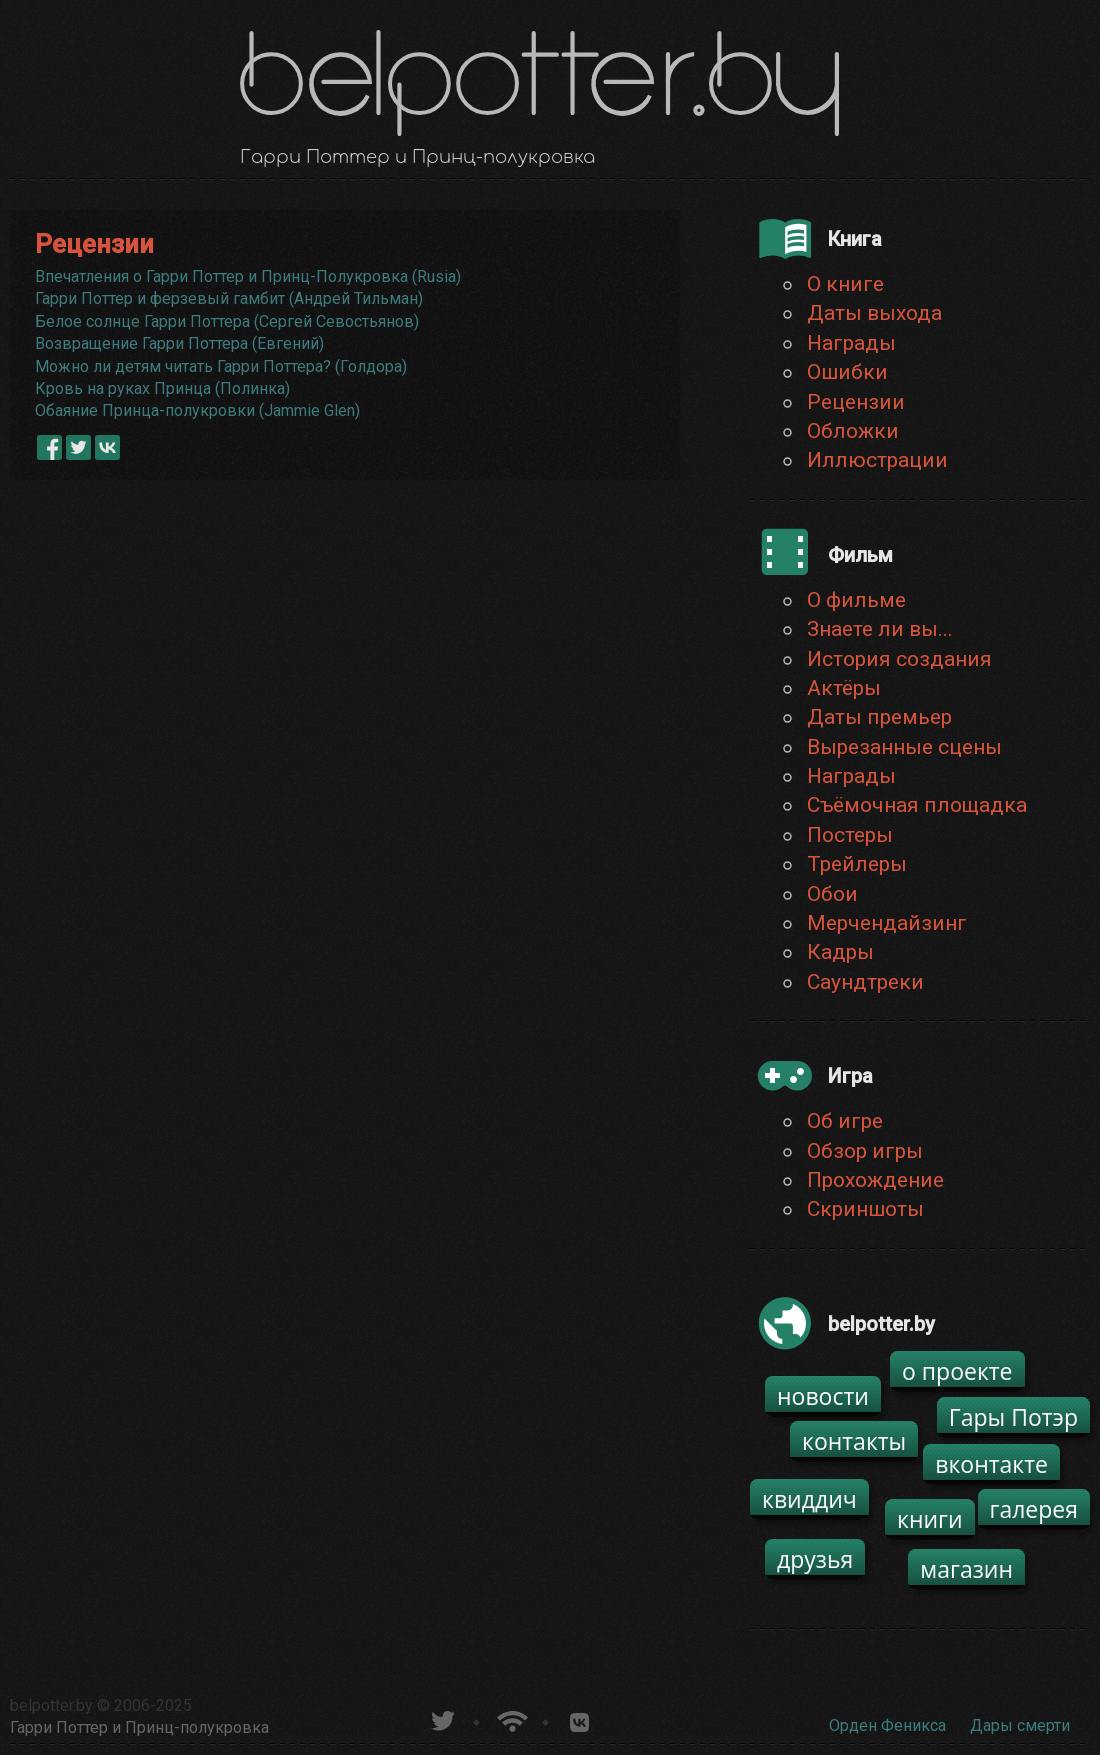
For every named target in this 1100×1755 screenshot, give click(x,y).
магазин (966, 1569)
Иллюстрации (877, 460)
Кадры (840, 952)
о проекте (957, 1371)
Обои (832, 894)
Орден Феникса (887, 1725)
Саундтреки (865, 982)
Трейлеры (857, 864)
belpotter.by (51, 1705)
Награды (851, 343)
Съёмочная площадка (917, 805)
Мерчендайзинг (887, 923)
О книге (845, 284)
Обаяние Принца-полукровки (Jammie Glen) (197, 410)
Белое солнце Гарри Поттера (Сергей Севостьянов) (227, 321)
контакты (854, 1441)
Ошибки (847, 372)
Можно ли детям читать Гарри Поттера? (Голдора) (221, 366)
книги (930, 1519)
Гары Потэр (1013, 1417)
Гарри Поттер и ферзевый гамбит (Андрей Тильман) (229, 298)
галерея (1034, 1509)
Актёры (844, 688)
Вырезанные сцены (904, 747)
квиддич (809, 1499)
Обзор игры (865, 1151)
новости (823, 1396)
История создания (899, 659)
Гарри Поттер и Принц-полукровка (139, 1727)
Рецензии (856, 402)
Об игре (845, 1121)
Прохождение (875, 1180)
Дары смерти (1020, 1725)
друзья (815, 1559)
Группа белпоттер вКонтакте (579, 1718)
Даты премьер (879, 717)
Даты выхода (874, 313)
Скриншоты (865, 1209)
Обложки (853, 431)
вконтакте (991, 1464)
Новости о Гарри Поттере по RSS (510, 1718)
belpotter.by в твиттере (441, 1718)
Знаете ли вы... (880, 629)
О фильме (856, 600)
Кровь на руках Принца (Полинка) (162, 388)
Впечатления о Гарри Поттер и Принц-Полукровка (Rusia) (248, 276)
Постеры (850, 835)
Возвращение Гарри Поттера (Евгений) (179, 343)
